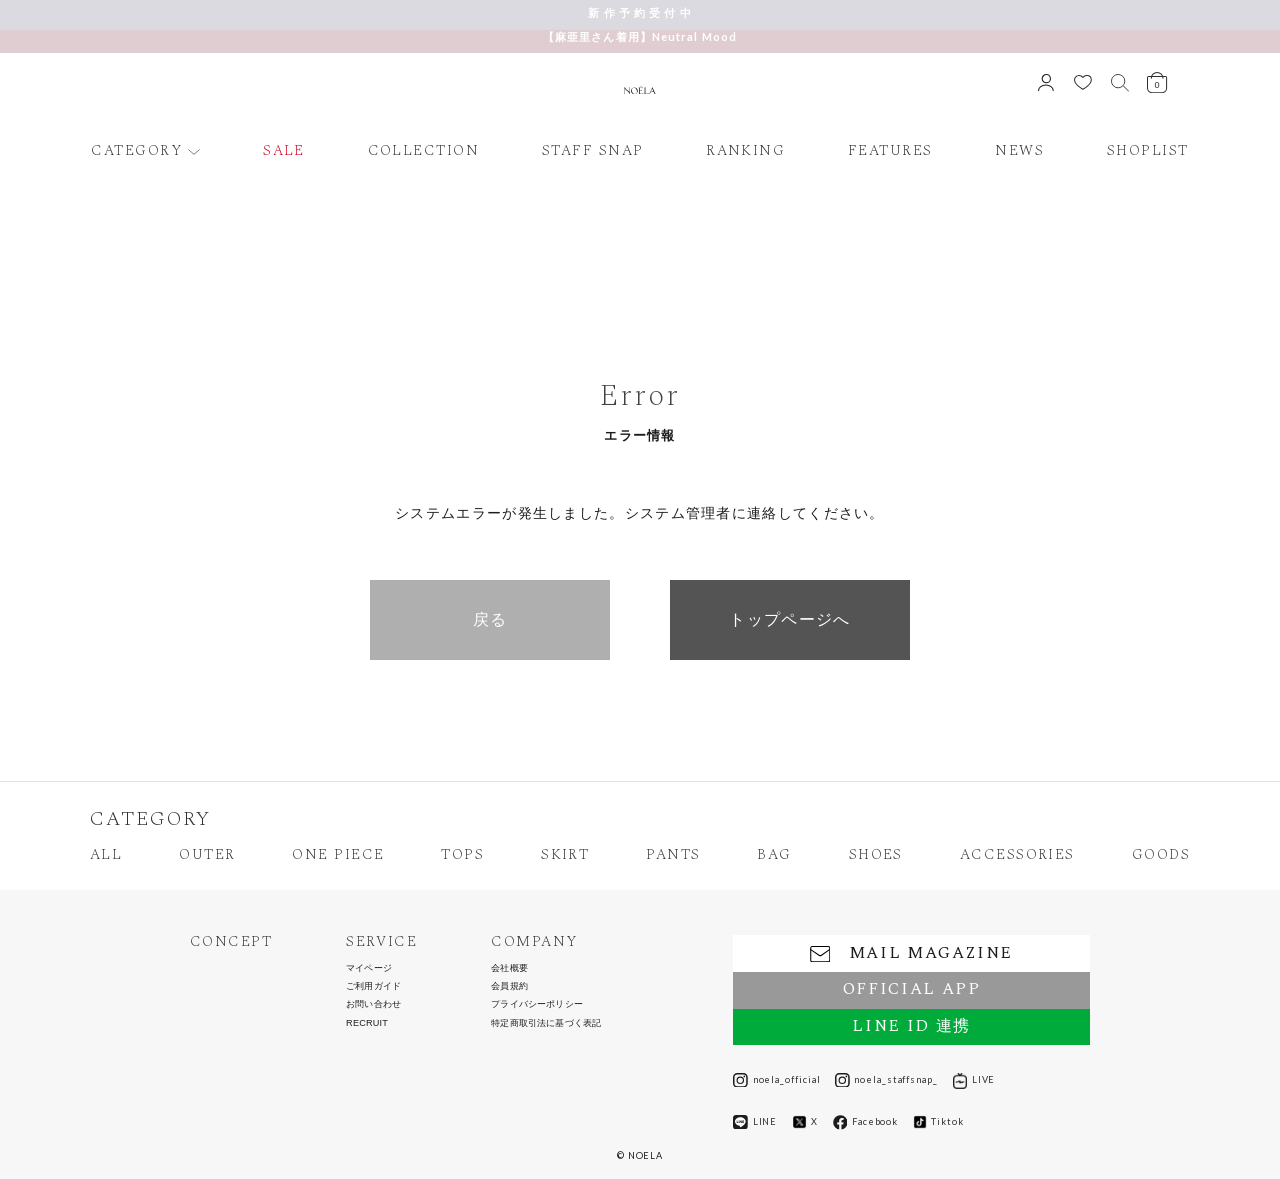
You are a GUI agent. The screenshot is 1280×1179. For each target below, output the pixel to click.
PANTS (673, 855)
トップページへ (789, 619)
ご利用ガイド (373, 986)
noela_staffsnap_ (886, 1080)
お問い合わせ (373, 1004)
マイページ (369, 968)
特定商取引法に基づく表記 (546, 1023)
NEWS (1019, 151)
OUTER (207, 855)
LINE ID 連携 (911, 1026)
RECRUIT (367, 1023)
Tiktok (938, 1122)
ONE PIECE (338, 855)
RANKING (745, 151)
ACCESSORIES (1017, 855)
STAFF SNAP (593, 151)
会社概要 (509, 968)
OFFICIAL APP (912, 989)
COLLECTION (424, 151)
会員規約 (509, 986)
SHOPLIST (1148, 151)
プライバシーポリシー (537, 1004)
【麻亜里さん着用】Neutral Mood (640, 36)
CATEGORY (136, 151)
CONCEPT (231, 942)
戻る (490, 619)
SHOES (876, 855)
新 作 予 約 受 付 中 (639, 12)
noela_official (776, 1080)
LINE (755, 1122)
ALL (106, 855)
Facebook (866, 1122)
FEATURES (890, 151)
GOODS (1161, 855)
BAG (774, 855)
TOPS (462, 855)
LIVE (974, 1080)
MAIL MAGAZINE (911, 953)
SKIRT (565, 855)
